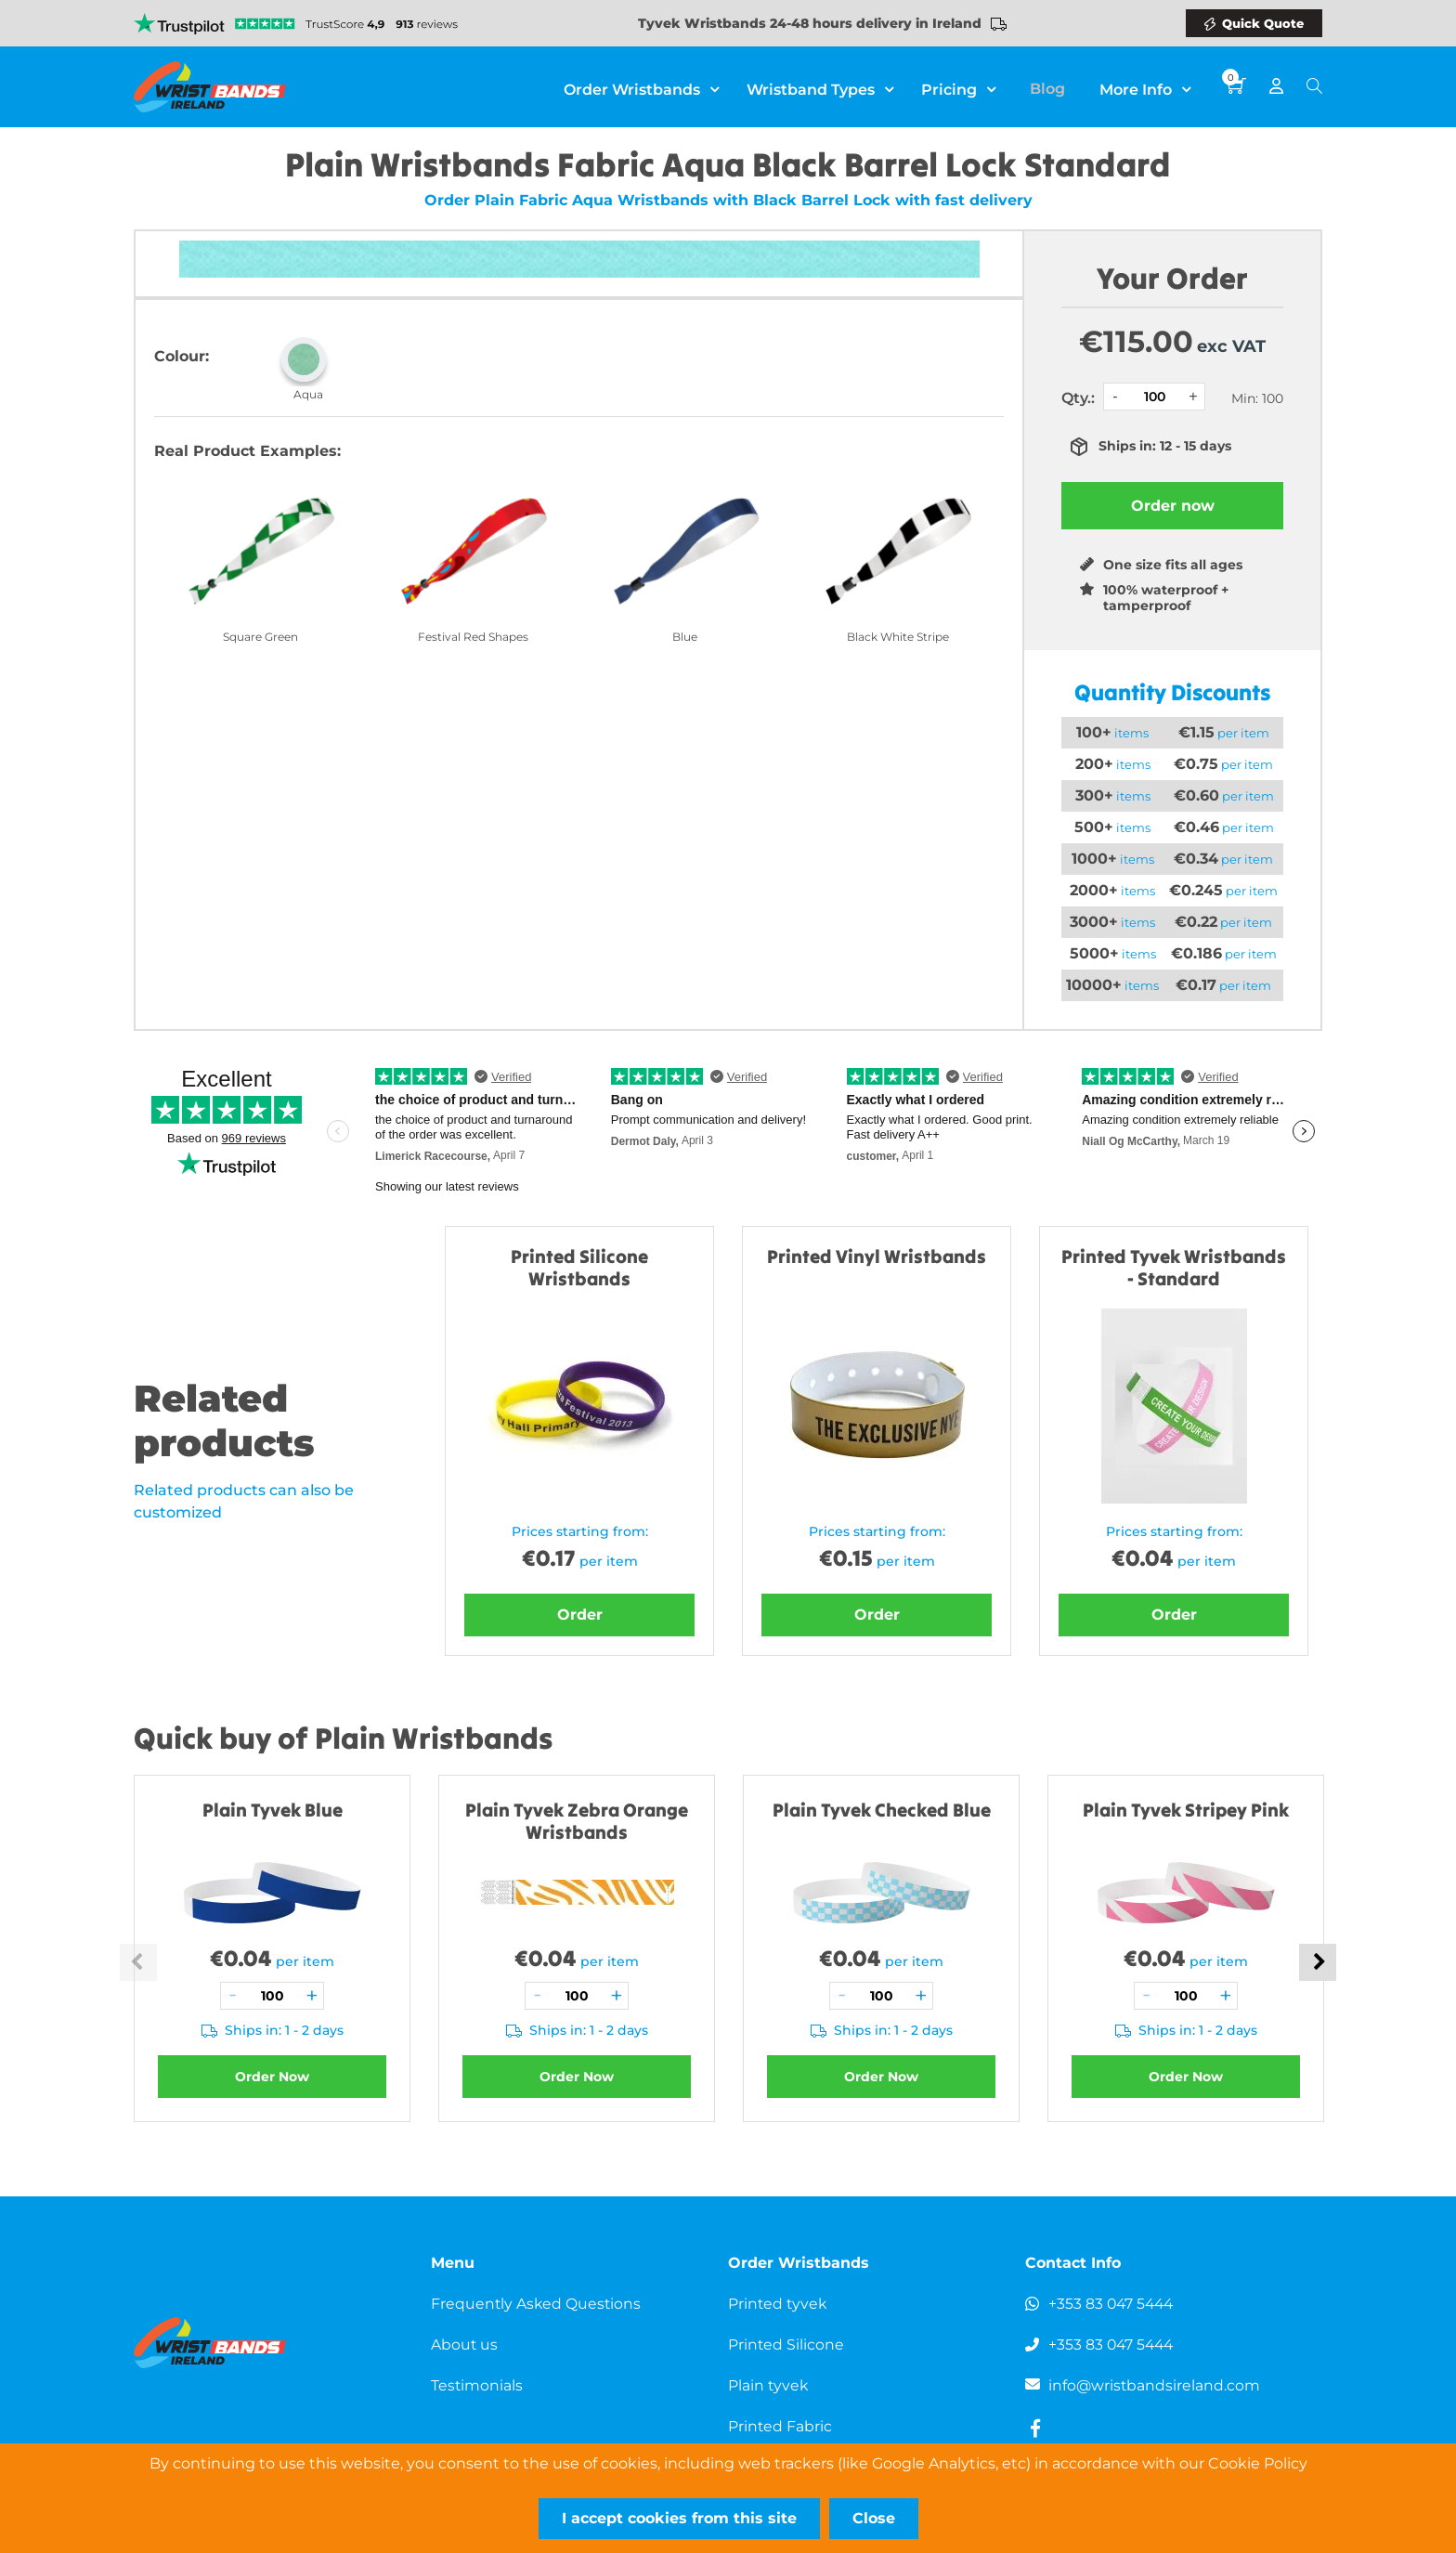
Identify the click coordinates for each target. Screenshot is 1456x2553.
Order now (1173, 506)
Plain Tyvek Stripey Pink (1186, 1809)
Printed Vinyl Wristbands (876, 1256)
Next (1317, 1962)
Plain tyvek (769, 2385)
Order (580, 1614)
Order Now (272, 2076)
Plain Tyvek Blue (272, 1809)
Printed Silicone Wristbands (579, 1267)
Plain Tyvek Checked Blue (882, 1809)
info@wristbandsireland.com (1155, 2385)
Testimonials (477, 2385)
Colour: (181, 356)
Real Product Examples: (247, 451)
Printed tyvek (778, 2303)
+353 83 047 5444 (1112, 2303)
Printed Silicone (786, 2344)
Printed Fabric (780, 2426)
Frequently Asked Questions (537, 2303)
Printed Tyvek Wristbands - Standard (1173, 1267)
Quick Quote (1263, 23)
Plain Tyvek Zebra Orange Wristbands (576, 1820)
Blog (1054, 87)
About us (465, 2344)
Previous (138, 1962)
